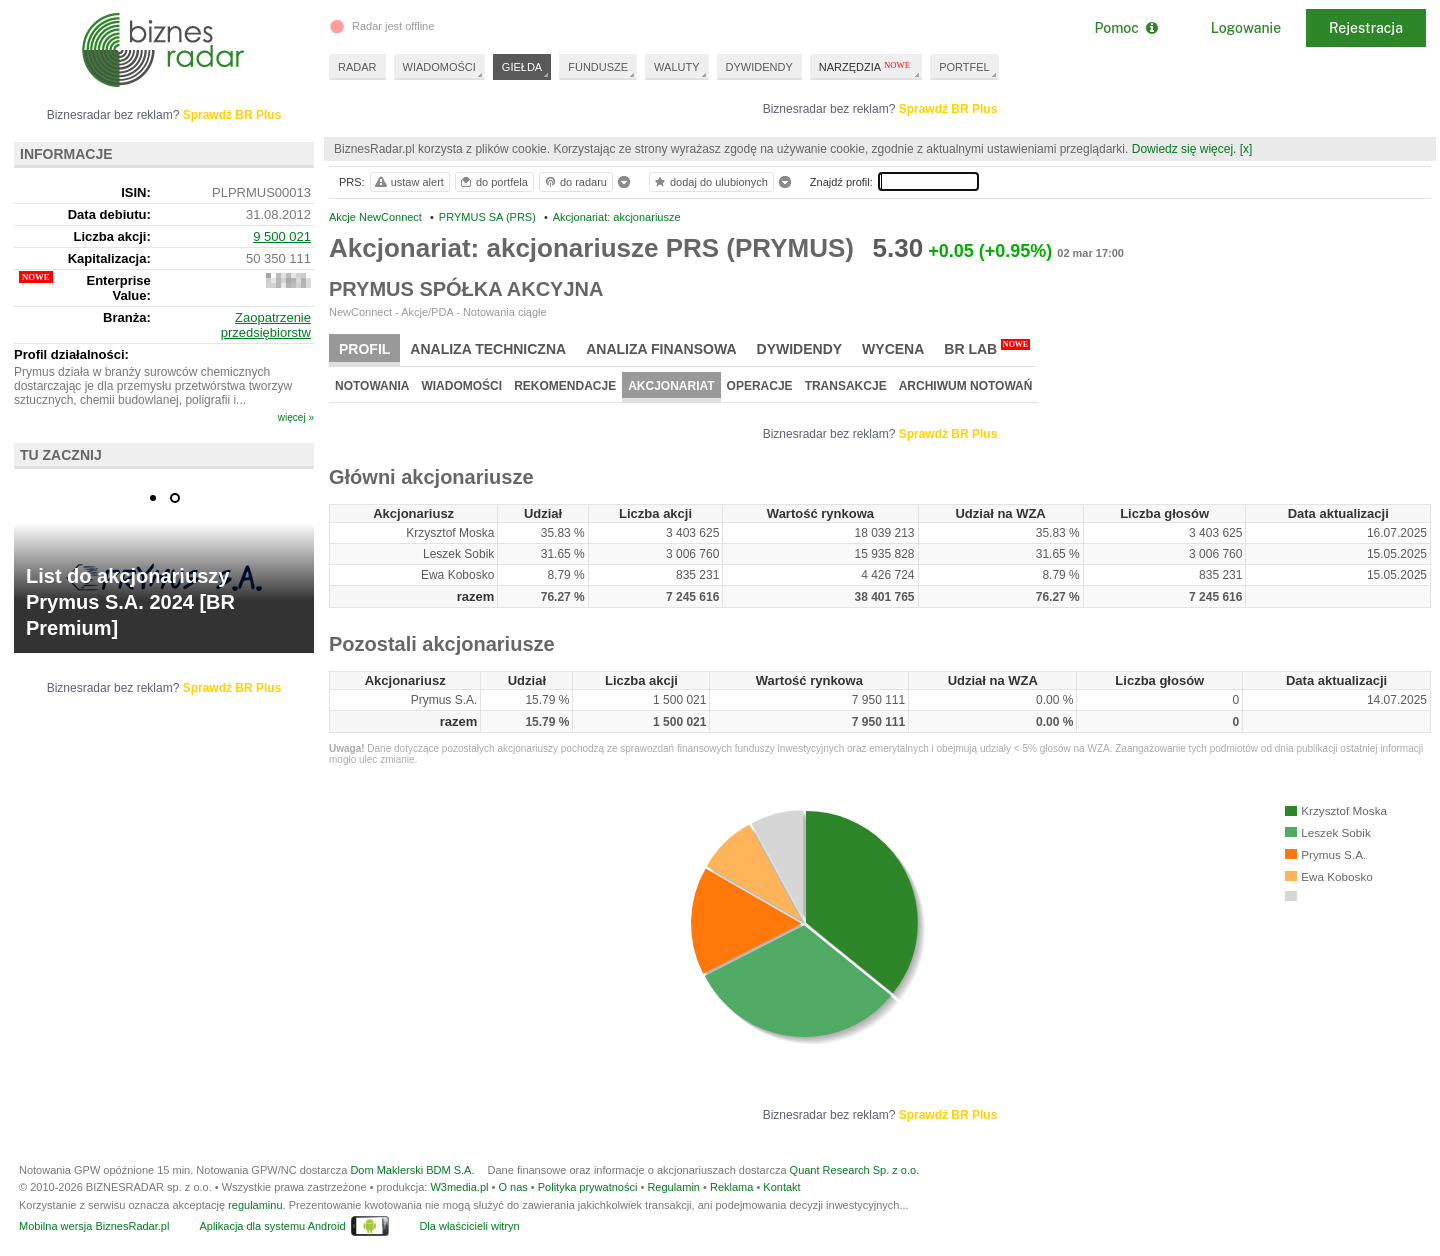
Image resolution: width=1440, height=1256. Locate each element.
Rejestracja (1366, 28)
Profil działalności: (71, 354)
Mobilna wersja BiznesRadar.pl (94, 1226)
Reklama (731, 1187)
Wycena (893, 349)
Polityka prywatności (588, 1187)
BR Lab (987, 348)
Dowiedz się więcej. (1184, 149)
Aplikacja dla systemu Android (272, 1226)
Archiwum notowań (966, 386)
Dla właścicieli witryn (469, 1226)
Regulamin (673, 1187)
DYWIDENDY (759, 67)
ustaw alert (408, 182)
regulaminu (255, 1205)
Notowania (372, 386)
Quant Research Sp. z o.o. (855, 1170)
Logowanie (1246, 28)
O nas (512, 1187)
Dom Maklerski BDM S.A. (412, 1170)
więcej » (296, 417)
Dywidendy (800, 349)
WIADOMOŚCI (439, 67)
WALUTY (676, 67)
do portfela (493, 182)
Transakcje (846, 386)
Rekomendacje (565, 386)
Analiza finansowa (661, 349)
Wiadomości (461, 386)
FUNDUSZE (598, 67)
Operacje (760, 386)
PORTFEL (964, 67)
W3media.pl (459, 1187)
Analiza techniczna (488, 349)
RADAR (357, 67)
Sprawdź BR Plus (948, 109)
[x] (1246, 149)
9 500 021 (282, 236)
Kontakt (781, 1187)
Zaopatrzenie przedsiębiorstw (266, 325)
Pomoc (1125, 28)
